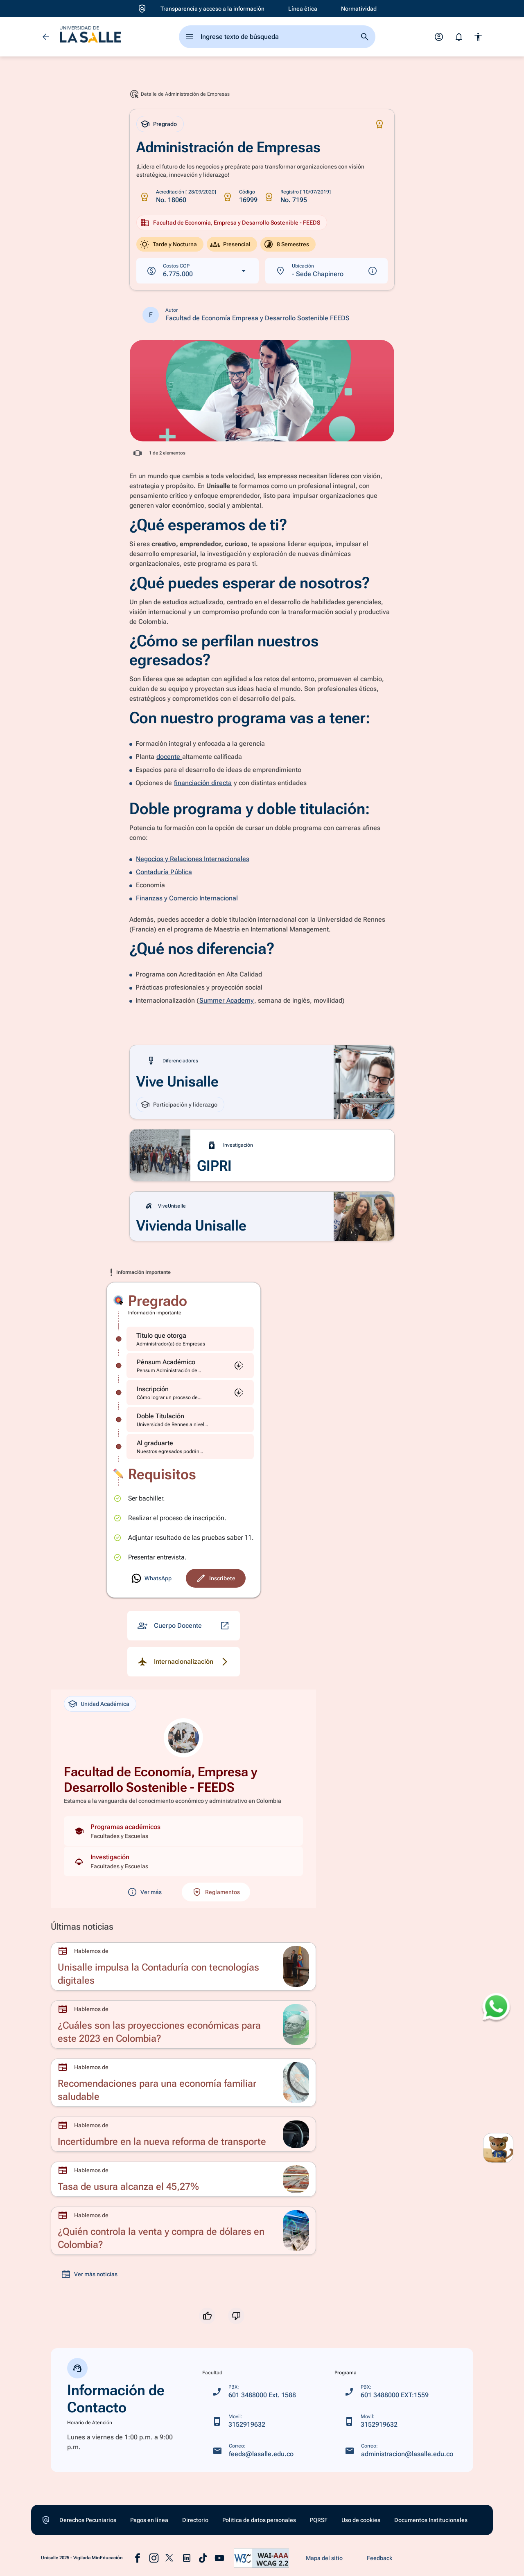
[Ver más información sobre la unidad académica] (144, 1892)
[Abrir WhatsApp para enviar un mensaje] (496, 2007)
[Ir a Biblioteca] (16, 185)
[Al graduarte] (190, 1446)
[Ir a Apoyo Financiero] (16, 130)
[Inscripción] (190, 1392)
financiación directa (203, 783)
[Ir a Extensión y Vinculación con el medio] (16, 241)
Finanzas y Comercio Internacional (187, 898)
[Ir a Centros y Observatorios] (16, 380)
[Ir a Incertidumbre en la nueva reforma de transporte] (183, 2134)
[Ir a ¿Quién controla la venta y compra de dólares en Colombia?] (183, 2231)
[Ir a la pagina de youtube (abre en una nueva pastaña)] (219, 2558)
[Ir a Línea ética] (303, 8)
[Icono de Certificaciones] (379, 124)
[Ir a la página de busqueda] (364, 37)
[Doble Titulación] (190, 1419)
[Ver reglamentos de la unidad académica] (216, 1892)
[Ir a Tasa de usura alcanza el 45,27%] (183, 2179)
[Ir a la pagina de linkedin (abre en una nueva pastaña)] (186, 2558)
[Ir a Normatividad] (359, 8)
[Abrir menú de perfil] (439, 37)
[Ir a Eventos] (16, 408)
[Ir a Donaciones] (16, 296)
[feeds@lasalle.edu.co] (253, 2451)
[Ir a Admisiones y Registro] (16, 102)
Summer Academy (226, 1000)
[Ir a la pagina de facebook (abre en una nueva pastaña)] (137, 2558)
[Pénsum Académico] (190, 1365)
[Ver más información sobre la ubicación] (326, 270)
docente (169, 756)
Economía (150, 885)
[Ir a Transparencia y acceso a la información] (212, 8)
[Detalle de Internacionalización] (183, 1661)
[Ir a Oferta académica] (16, 74)
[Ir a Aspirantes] (16, 46)
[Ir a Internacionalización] (16, 213)
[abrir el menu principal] (189, 37)
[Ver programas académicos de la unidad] (183, 1831)
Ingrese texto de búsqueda (240, 36)
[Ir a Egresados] (16, 324)
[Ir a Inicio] (16, 18)
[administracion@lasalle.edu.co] (398, 2451)
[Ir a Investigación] (16, 269)
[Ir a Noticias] (16, 436)
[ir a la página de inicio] (90, 37)
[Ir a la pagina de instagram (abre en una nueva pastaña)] (154, 2558)
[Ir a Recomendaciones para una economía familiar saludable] (183, 2083)
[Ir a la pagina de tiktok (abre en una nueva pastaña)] (203, 2558)
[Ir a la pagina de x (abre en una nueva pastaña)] (170, 2558)
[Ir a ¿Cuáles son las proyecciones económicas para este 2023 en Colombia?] (183, 2024)
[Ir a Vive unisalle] (16, 352)
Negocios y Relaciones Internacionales (192, 859)
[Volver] (46, 37)
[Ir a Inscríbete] (151, 1578)
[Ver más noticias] (89, 2274)
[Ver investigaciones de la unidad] (183, 1861)
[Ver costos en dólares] (197, 270)
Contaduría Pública (164, 872)
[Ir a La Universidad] (16, 157)
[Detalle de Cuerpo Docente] (183, 1625)
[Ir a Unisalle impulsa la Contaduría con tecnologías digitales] (183, 1966)
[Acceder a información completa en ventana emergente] (262, 391)
